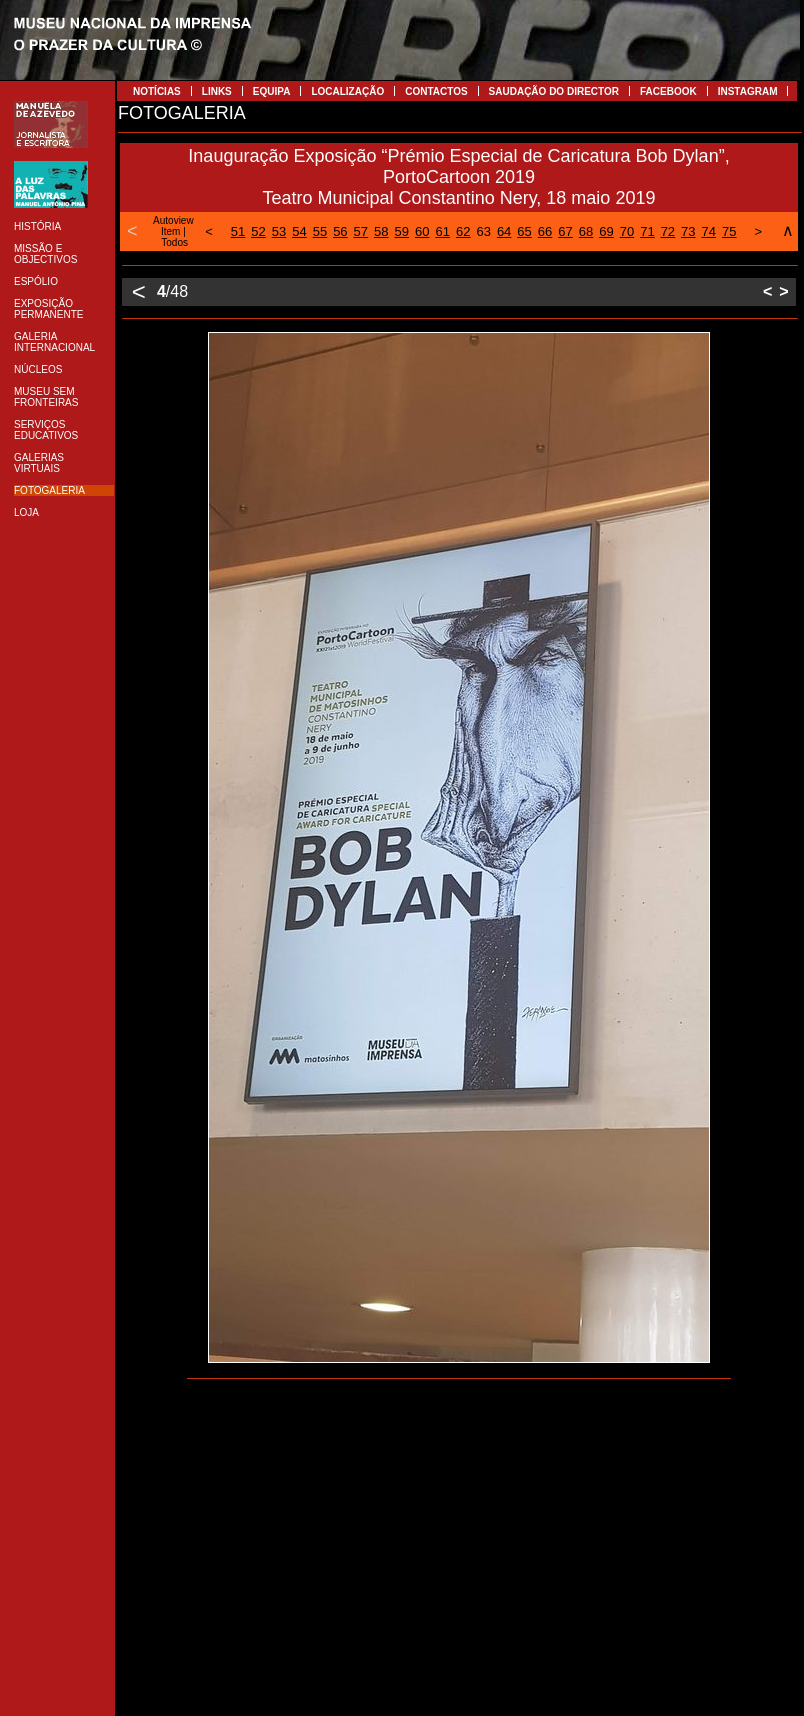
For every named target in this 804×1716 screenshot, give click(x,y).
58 (381, 231)
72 (668, 231)
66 (545, 231)
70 (627, 231)
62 (463, 231)
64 (504, 231)
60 (422, 231)
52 (258, 231)
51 (238, 231)
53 (279, 231)
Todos (174, 242)
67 (565, 231)
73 (688, 231)
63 (483, 231)
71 (647, 231)
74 (709, 231)
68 (586, 231)
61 (442, 231)
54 (299, 231)
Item (170, 231)
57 (361, 231)
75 (729, 231)
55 (320, 231)
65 (524, 231)
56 (340, 231)
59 (402, 231)
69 (606, 231)
